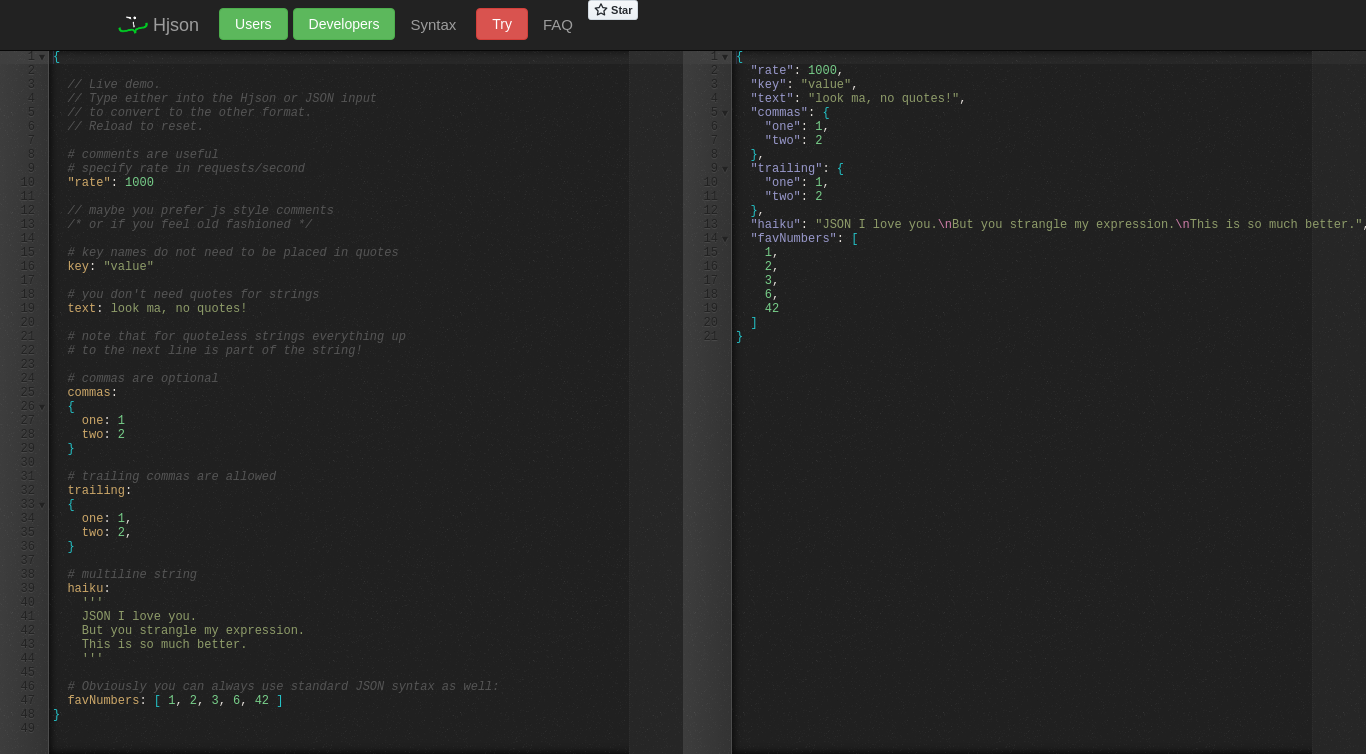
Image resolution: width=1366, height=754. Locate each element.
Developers (344, 24)
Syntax (433, 24)
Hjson (156, 25)
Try (502, 24)
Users (253, 24)
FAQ (558, 24)
